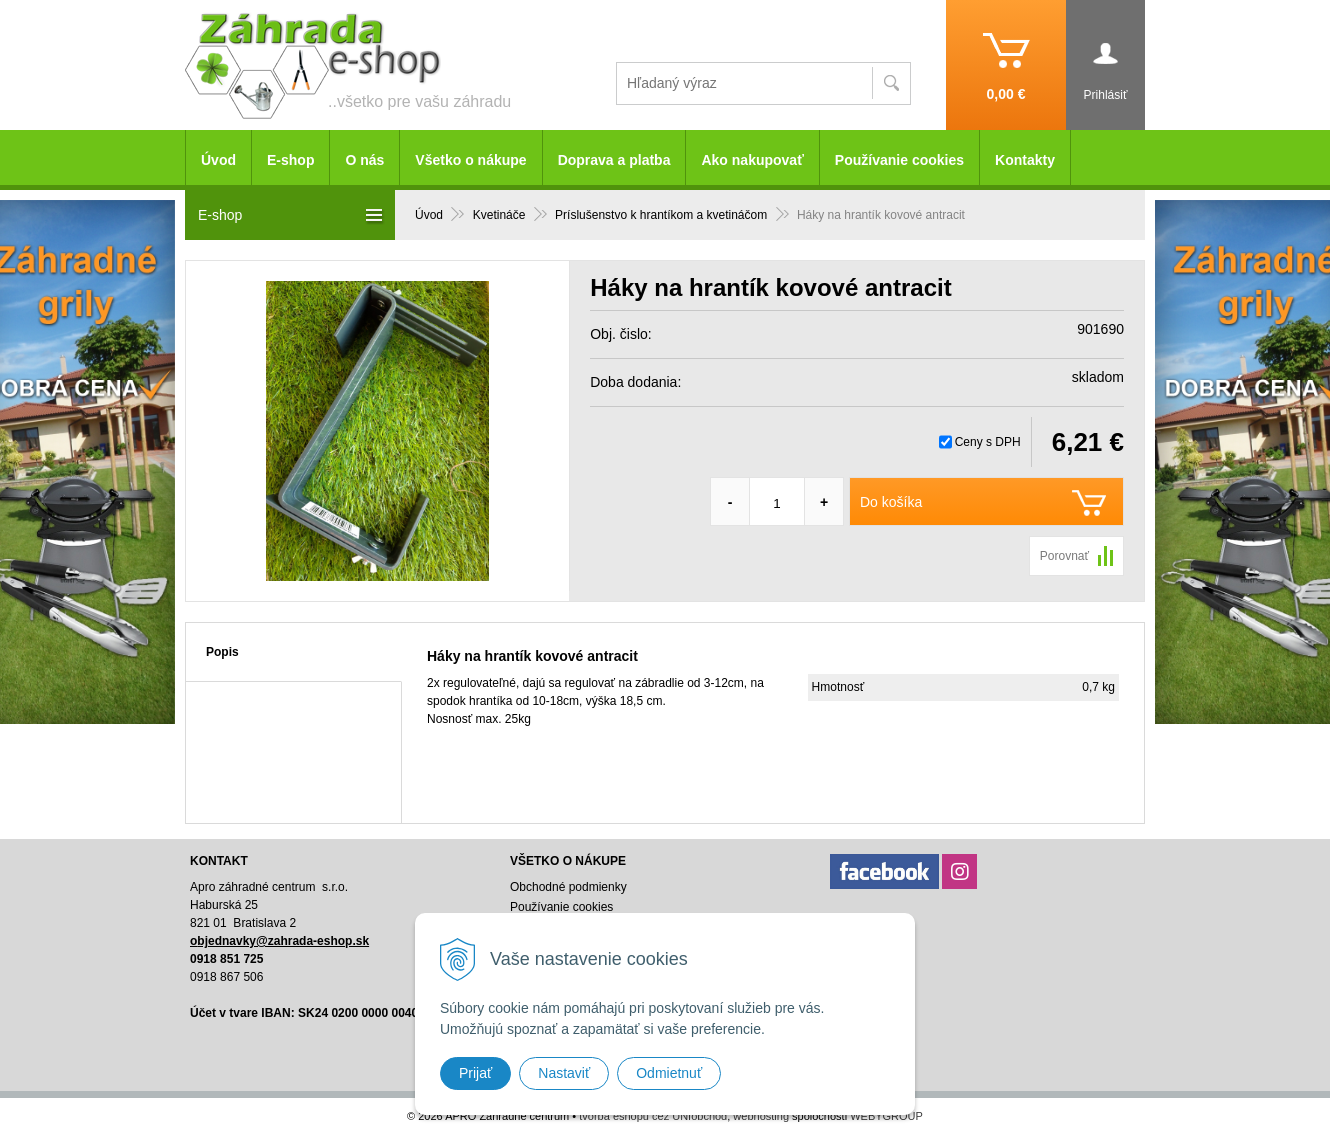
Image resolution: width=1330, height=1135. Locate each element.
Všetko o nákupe (470, 160)
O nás (364, 160)
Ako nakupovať (752, 160)
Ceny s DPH (988, 442)
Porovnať (1064, 556)
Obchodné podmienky (568, 887)
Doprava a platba (614, 160)
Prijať (475, 1073)
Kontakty (1025, 160)
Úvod (218, 160)
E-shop (290, 160)
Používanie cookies (899, 160)
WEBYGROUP (886, 1116)
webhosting (761, 1116)
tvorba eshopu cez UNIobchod (653, 1116)
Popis (222, 652)
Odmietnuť (669, 1073)
